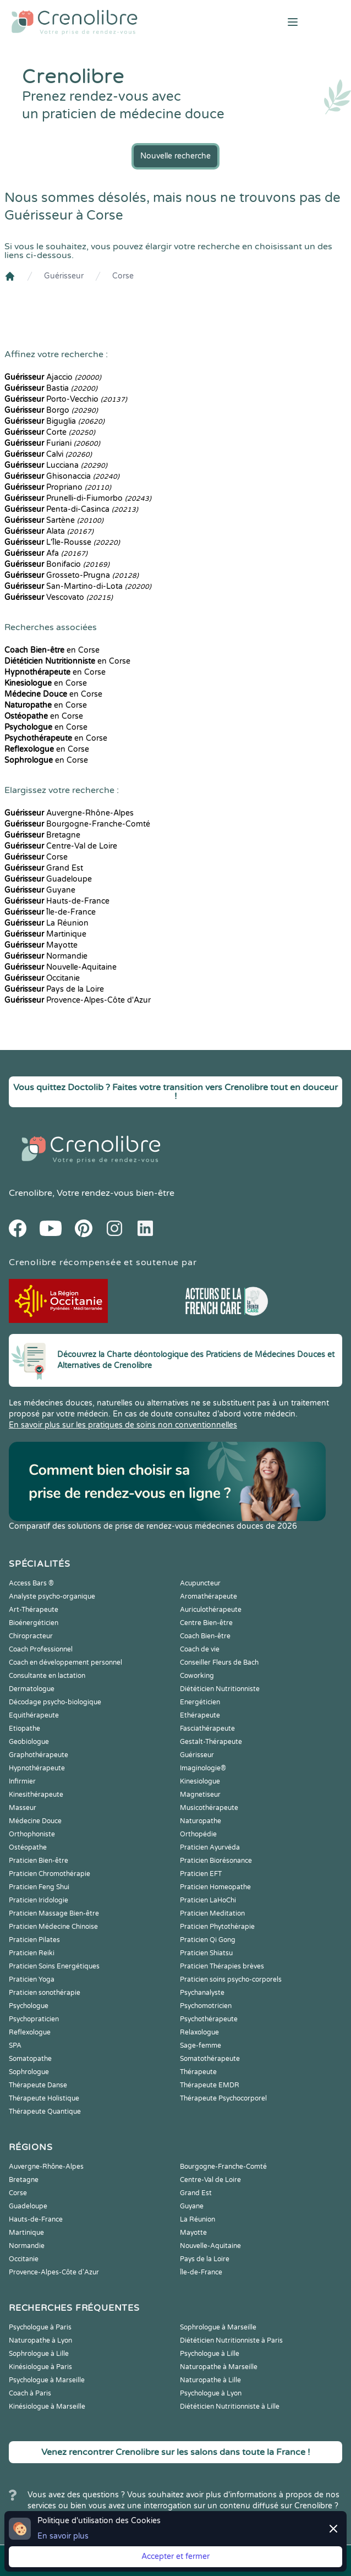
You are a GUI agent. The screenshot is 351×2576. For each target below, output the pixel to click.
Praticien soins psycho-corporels (231, 1979)
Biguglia (54, 421)
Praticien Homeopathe (215, 1887)
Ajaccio (52, 377)
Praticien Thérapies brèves (222, 1966)
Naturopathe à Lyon (40, 2340)
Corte (49, 432)
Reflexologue (30, 2032)
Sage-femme (200, 2045)
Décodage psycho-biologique (55, 1702)
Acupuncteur (200, 1583)
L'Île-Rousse (62, 542)
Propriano (57, 487)
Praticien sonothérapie (44, 1993)
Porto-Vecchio (65, 399)
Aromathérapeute (208, 1596)
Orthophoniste (32, 1834)
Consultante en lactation (47, 1676)
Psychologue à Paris (40, 2327)
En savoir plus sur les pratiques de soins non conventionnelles (123, 1425)
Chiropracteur (31, 1636)
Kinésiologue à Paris (40, 2367)
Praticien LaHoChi (208, 1900)
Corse (123, 276)
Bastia (50, 388)
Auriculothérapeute (211, 1610)
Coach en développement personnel (65, 1662)
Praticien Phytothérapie (217, 1926)
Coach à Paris (30, 2393)
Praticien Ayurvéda (210, 1847)
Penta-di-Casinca (71, 509)
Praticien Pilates (34, 1940)
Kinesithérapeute (36, 1794)
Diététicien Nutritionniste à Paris (231, 2340)
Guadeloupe (48, 879)
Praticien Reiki (31, 1953)
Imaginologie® (203, 1768)
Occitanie (42, 978)
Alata (49, 531)
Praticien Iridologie (38, 1900)
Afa (45, 553)
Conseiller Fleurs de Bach (219, 1662)
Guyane (39, 890)
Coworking (197, 1676)
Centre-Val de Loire (60, 846)
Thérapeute (198, 2072)
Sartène (53, 520)
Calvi (48, 454)
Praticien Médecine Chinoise (53, 1926)
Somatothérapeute (210, 2059)
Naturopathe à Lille (210, 2380)
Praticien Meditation (212, 1913)
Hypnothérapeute (37, 1768)
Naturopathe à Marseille (218, 2367)
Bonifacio (56, 564)
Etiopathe (24, 1728)
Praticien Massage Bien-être (54, 1913)
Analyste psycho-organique (52, 1596)
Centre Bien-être (206, 1623)
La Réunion (46, 923)
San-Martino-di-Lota (77, 586)
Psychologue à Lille (209, 2354)
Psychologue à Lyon (211, 2393)
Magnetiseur (200, 1794)
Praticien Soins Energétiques (54, 1966)
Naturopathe (200, 1821)
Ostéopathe (28, 1847)
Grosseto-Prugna (71, 575)
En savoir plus (63, 2536)
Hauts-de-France (56, 901)
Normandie (45, 956)
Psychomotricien (206, 2006)
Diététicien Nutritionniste (220, 1689)
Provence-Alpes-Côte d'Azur (77, 1000)
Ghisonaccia (61, 476)
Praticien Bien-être (38, 1860)
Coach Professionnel (41, 1649)
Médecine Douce (35, 1821)
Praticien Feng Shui (39, 1887)
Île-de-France (50, 912)
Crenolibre (30, 1193)
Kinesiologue (200, 1781)
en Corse (52, 650)
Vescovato (58, 597)
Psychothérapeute (209, 2019)
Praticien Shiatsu (206, 1953)
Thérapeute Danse (38, 2085)
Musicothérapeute (209, 1808)
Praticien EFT (201, 1874)
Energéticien (200, 1702)
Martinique (45, 934)
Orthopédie (198, 1834)
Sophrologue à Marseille (218, 2327)
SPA (15, 2045)
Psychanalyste (202, 1993)
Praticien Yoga (31, 1979)
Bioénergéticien (33, 1623)
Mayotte (41, 945)
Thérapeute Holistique (44, 2098)
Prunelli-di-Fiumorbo (77, 498)
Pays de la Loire (54, 989)
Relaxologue (199, 2032)
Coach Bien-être (205, 1636)
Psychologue (28, 2006)
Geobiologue (29, 1742)
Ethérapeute (200, 1715)
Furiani (52, 443)
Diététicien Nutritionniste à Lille (229, 2406)
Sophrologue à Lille (39, 2354)
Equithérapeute (34, 1715)
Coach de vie (200, 1649)
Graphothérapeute (38, 1755)
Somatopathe (30, 2059)
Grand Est (43, 868)
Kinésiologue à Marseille (47, 2406)
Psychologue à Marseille (47, 2380)
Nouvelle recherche (175, 156)
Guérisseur (64, 276)
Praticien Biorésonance (216, 1860)
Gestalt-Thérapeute (211, 1742)
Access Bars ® (31, 1583)
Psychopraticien (34, 2019)
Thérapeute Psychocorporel (223, 2098)
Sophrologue (29, 2072)
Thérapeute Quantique (45, 2111)
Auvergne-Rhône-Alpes (69, 813)
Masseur (22, 1808)
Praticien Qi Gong (207, 1940)
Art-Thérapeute (33, 1610)
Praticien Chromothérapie (49, 1874)
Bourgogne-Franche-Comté (77, 824)
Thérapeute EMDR (209, 2085)
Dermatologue (31, 1689)
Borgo (51, 410)
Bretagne (42, 835)
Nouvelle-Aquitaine (60, 967)
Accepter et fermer (175, 2556)
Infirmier (22, 1781)
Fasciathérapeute (207, 1728)
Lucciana (55, 465)
